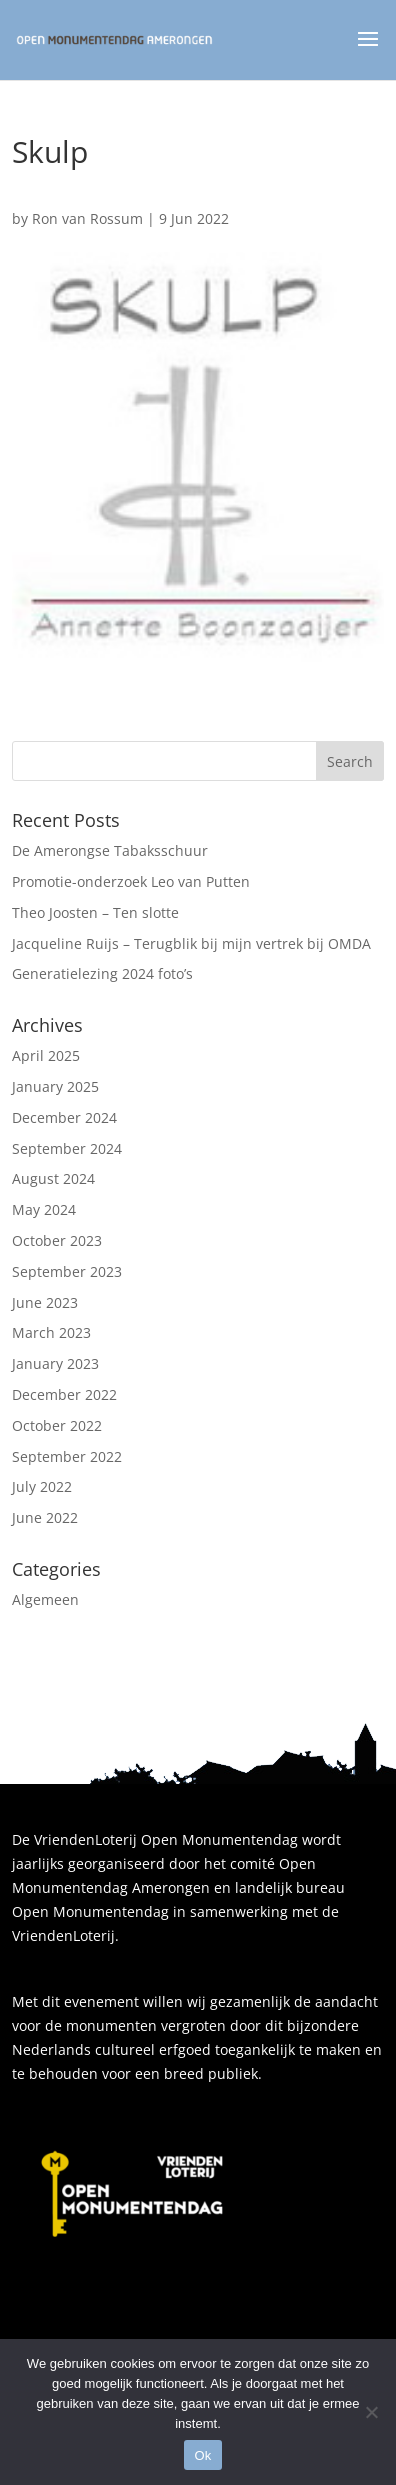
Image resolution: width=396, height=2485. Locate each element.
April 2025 (46, 1055)
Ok (202, 2455)
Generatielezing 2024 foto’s (102, 973)
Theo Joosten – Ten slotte (95, 912)
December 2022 (64, 1394)
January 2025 (55, 1086)
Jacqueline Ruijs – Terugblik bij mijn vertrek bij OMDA (191, 943)
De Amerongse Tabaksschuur (110, 850)
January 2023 (55, 1363)
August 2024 (53, 1178)
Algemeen (45, 1599)
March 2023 (51, 1332)
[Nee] (371, 2412)
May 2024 (44, 1209)
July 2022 (42, 1486)
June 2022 (45, 1517)
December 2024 (64, 1117)
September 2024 (67, 1148)
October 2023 (57, 1240)
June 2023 (45, 1302)
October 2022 (57, 1425)
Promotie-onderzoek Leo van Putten (131, 881)
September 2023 (67, 1271)
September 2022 (67, 1456)
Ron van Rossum (87, 218)
